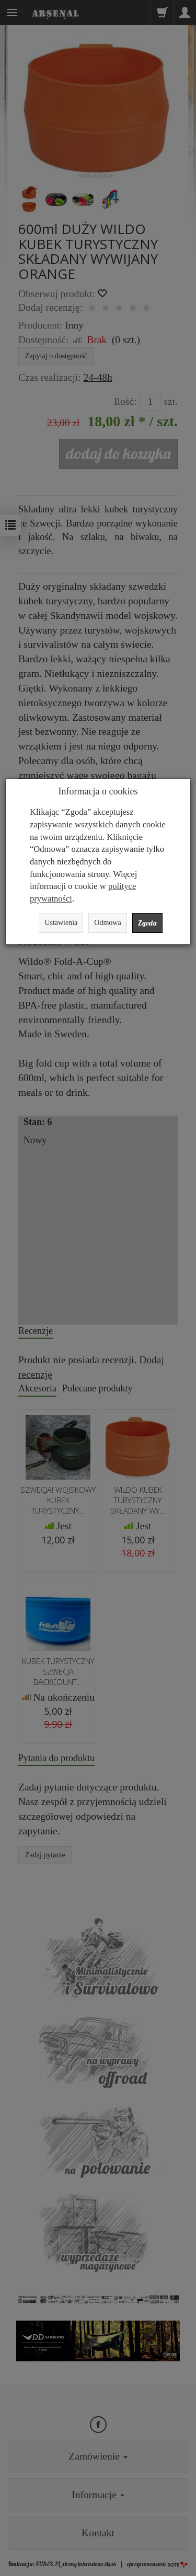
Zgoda (147, 923)
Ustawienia (60, 923)
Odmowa (107, 923)
